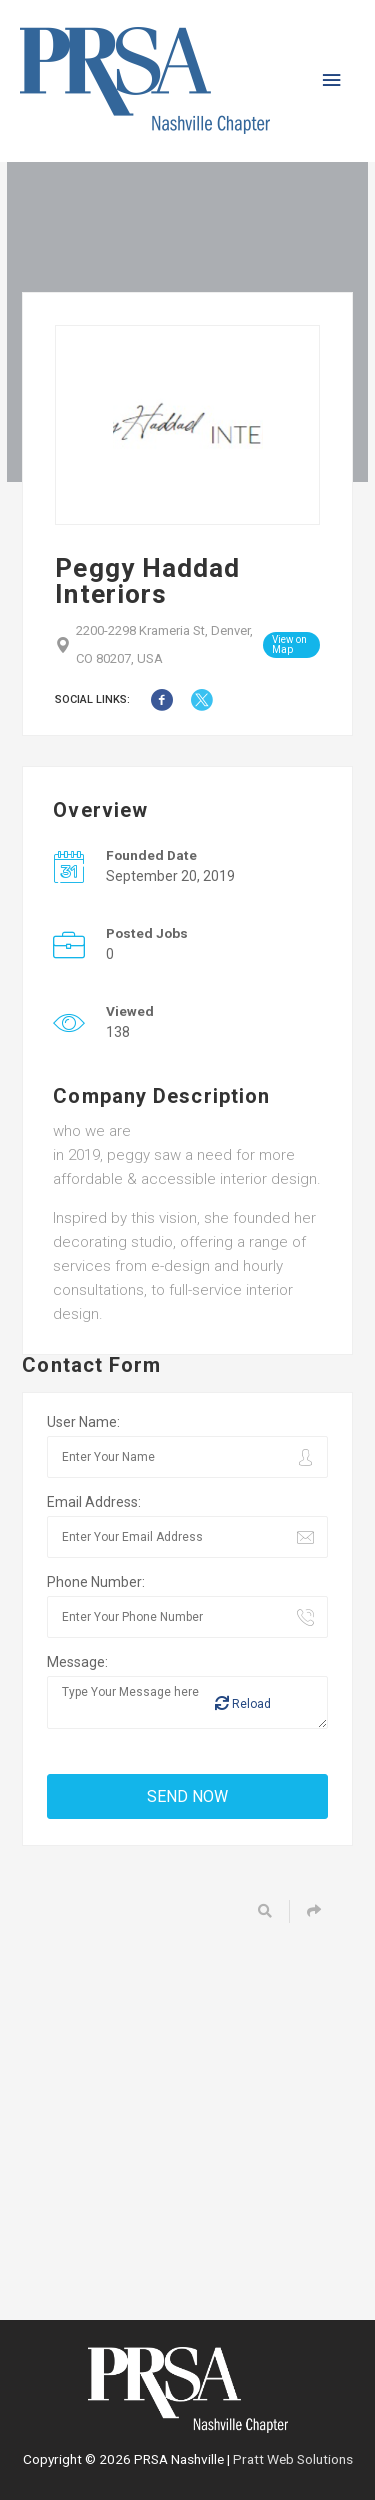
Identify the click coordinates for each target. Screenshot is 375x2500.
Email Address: (94, 1502)
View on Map (289, 644)
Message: (77, 1662)
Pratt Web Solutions (293, 2459)
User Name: (83, 1422)
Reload (243, 1703)
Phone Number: (96, 1582)
